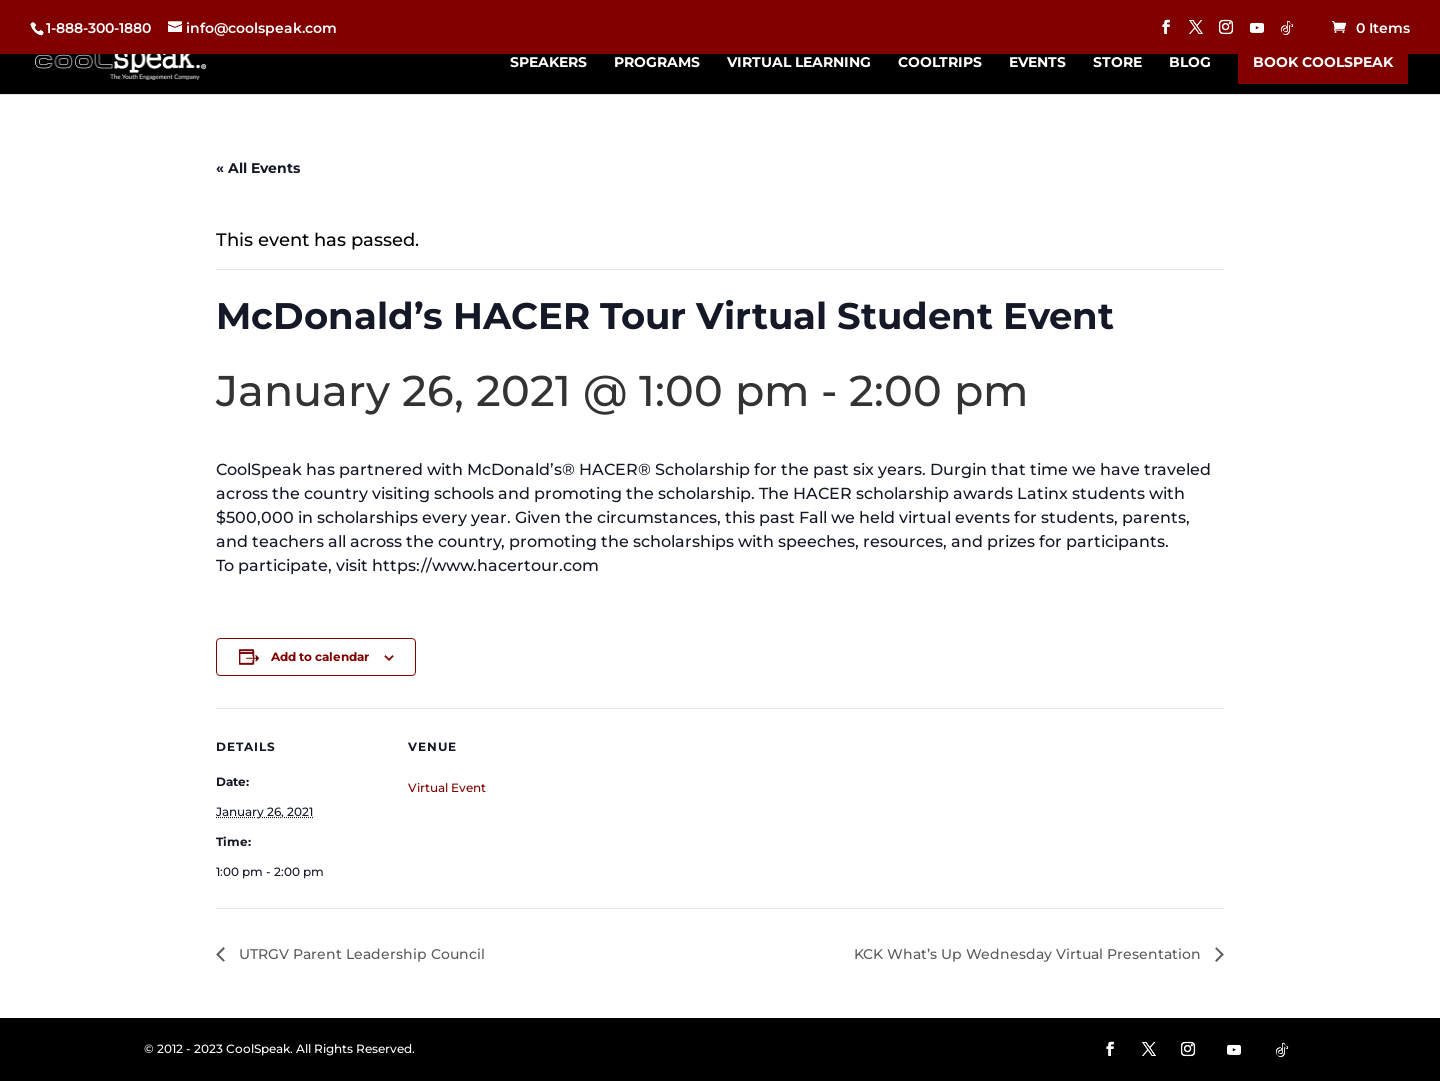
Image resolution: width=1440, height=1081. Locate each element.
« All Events (258, 168)
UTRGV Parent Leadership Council (360, 954)
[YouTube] (1257, 33)
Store (1117, 63)
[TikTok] (1287, 33)
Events (1037, 63)
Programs (657, 63)
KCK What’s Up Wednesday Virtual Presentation (1029, 954)
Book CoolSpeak (1323, 62)
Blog (1190, 63)
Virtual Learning (799, 63)
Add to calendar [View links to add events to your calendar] (320, 656)
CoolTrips (940, 63)
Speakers (548, 63)
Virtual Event (447, 787)
